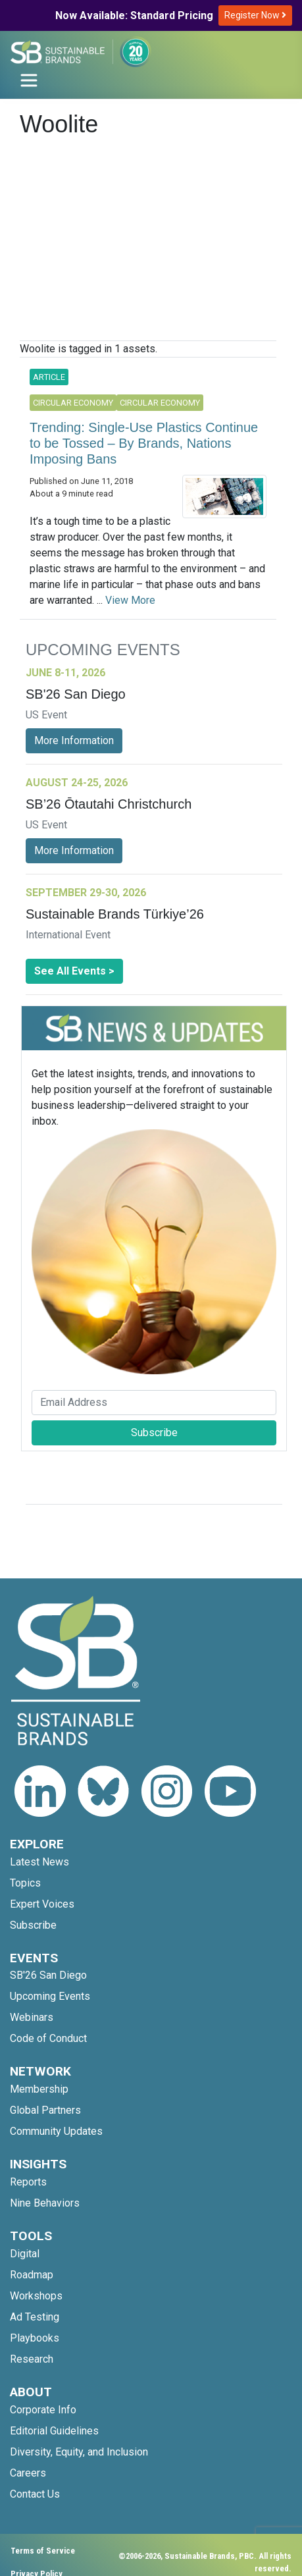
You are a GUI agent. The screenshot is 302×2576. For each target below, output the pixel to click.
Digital (24, 2253)
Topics (25, 1883)
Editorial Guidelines (54, 2431)
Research (31, 2359)
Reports (28, 2182)
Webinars (31, 2017)
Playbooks (34, 2338)
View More (130, 600)
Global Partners (45, 2110)
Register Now (255, 15)
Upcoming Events (50, 1996)
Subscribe (154, 1432)
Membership (39, 2089)
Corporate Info (43, 2409)
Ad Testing (34, 2317)
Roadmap (31, 2274)
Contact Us (35, 2494)
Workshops (36, 2296)
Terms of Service (43, 2551)
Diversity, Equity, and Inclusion (79, 2452)
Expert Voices (42, 1904)
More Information (74, 740)
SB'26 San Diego (48, 1975)
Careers (28, 2473)
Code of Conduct (48, 2038)
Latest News (39, 1862)
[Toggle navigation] (29, 80)
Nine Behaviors (45, 2203)
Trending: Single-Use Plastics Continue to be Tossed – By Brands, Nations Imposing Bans (144, 443)
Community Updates (56, 2131)
